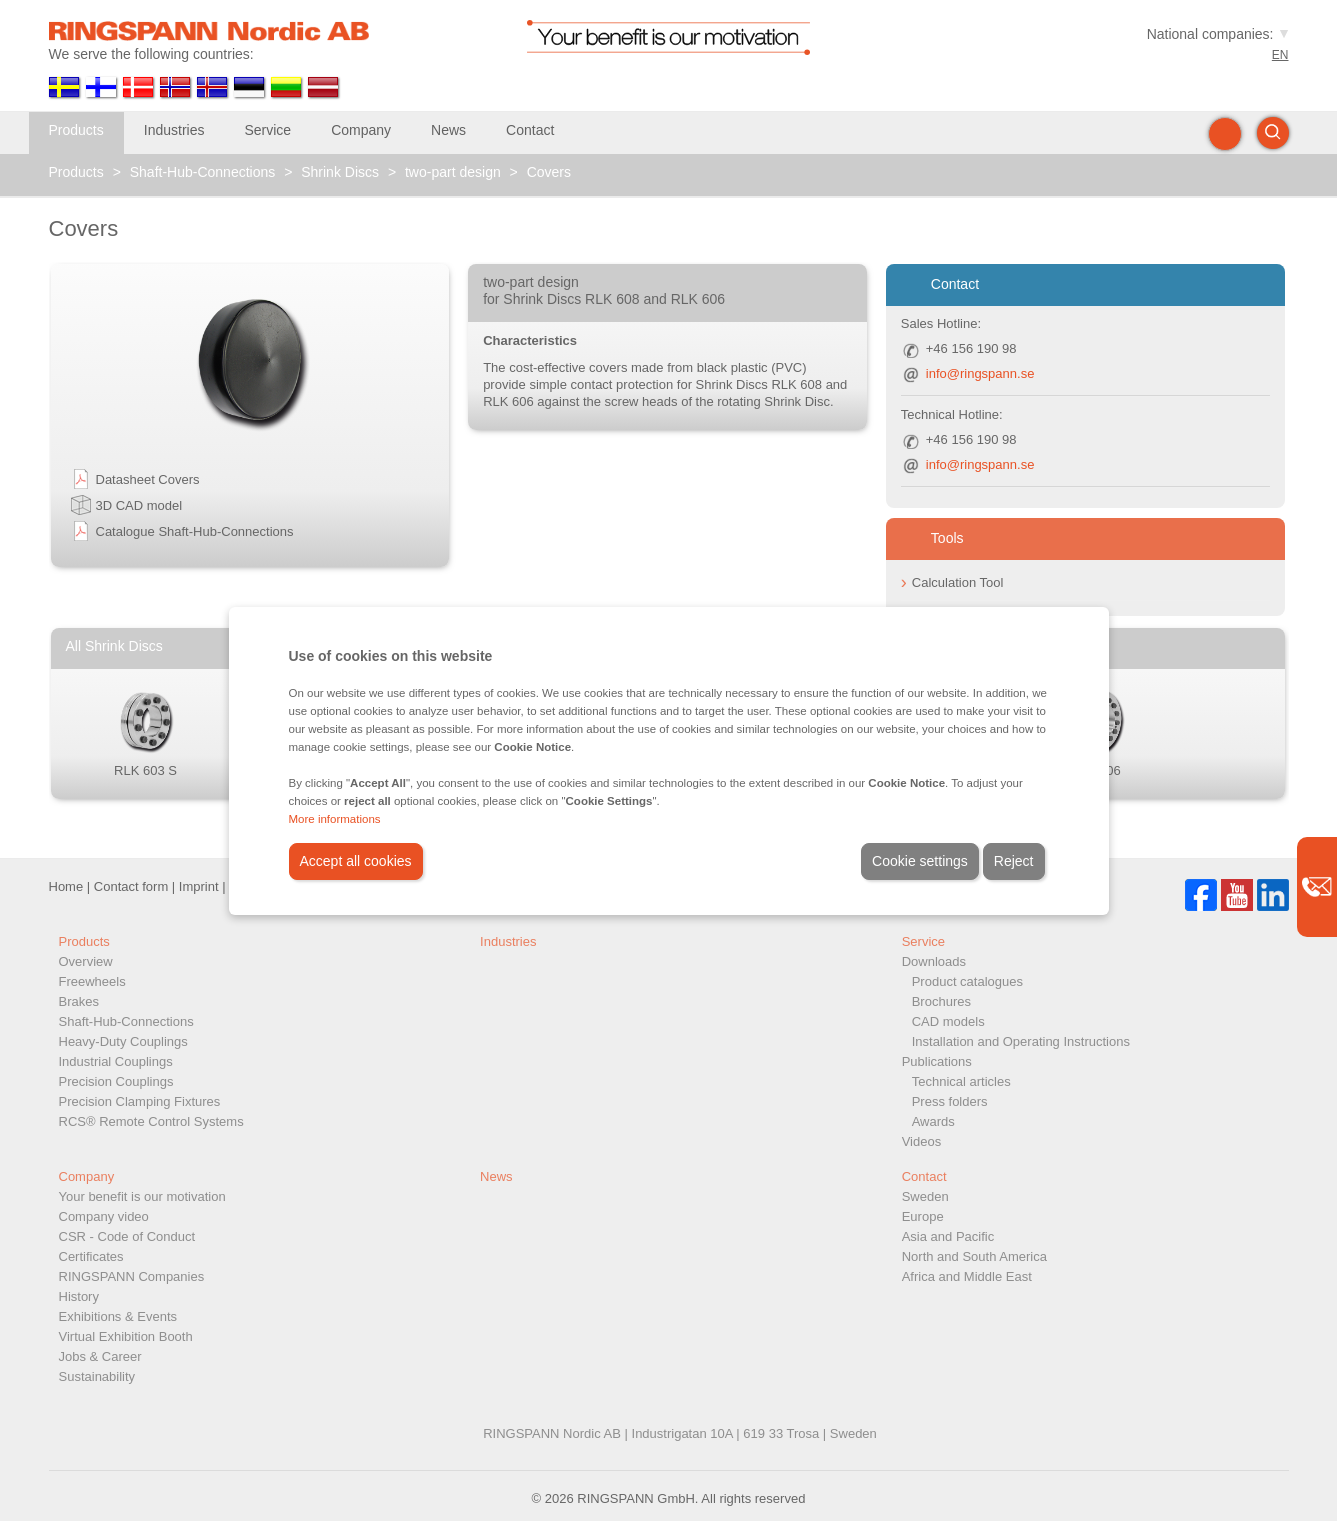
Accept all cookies (356, 861)
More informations (335, 819)
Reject (1014, 861)
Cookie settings (920, 861)
